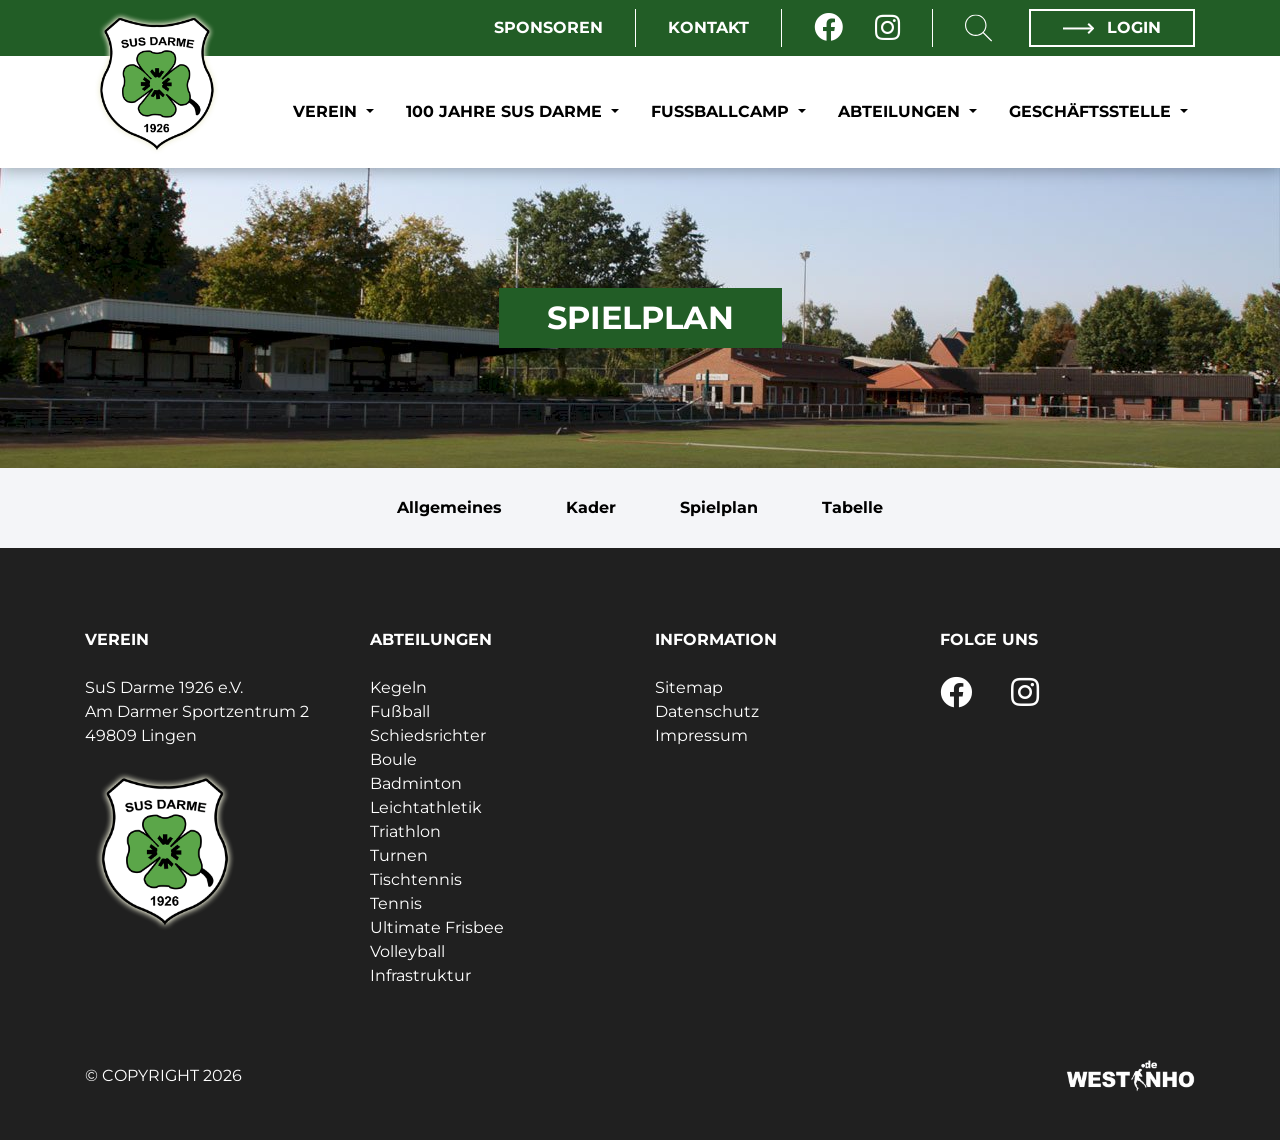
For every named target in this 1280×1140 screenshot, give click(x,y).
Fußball (400, 711)
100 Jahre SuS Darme (506, 111)
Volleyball (407, 951)
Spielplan (719, 507)
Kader (591, 507)
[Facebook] (828, 28)
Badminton (416, 783)
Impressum (701, 735)
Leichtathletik (426, 807)
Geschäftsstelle (1092, 111)
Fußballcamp (722, 111)
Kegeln (398, 687)
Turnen (399, 855)
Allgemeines (449, 507)
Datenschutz (707, 711)
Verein (327, 111)
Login (1112, 27)
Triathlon (405, 831)
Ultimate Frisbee (437, 927)
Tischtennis (416, 879)
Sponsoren (548, 27)
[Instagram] (887, 28)
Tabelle (852, 507)
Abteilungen (901, 111)
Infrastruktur (420, 975)
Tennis (396, 903)
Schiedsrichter (428, 735)
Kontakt (708, 27)
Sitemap (689, 687)
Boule (393, 759)
